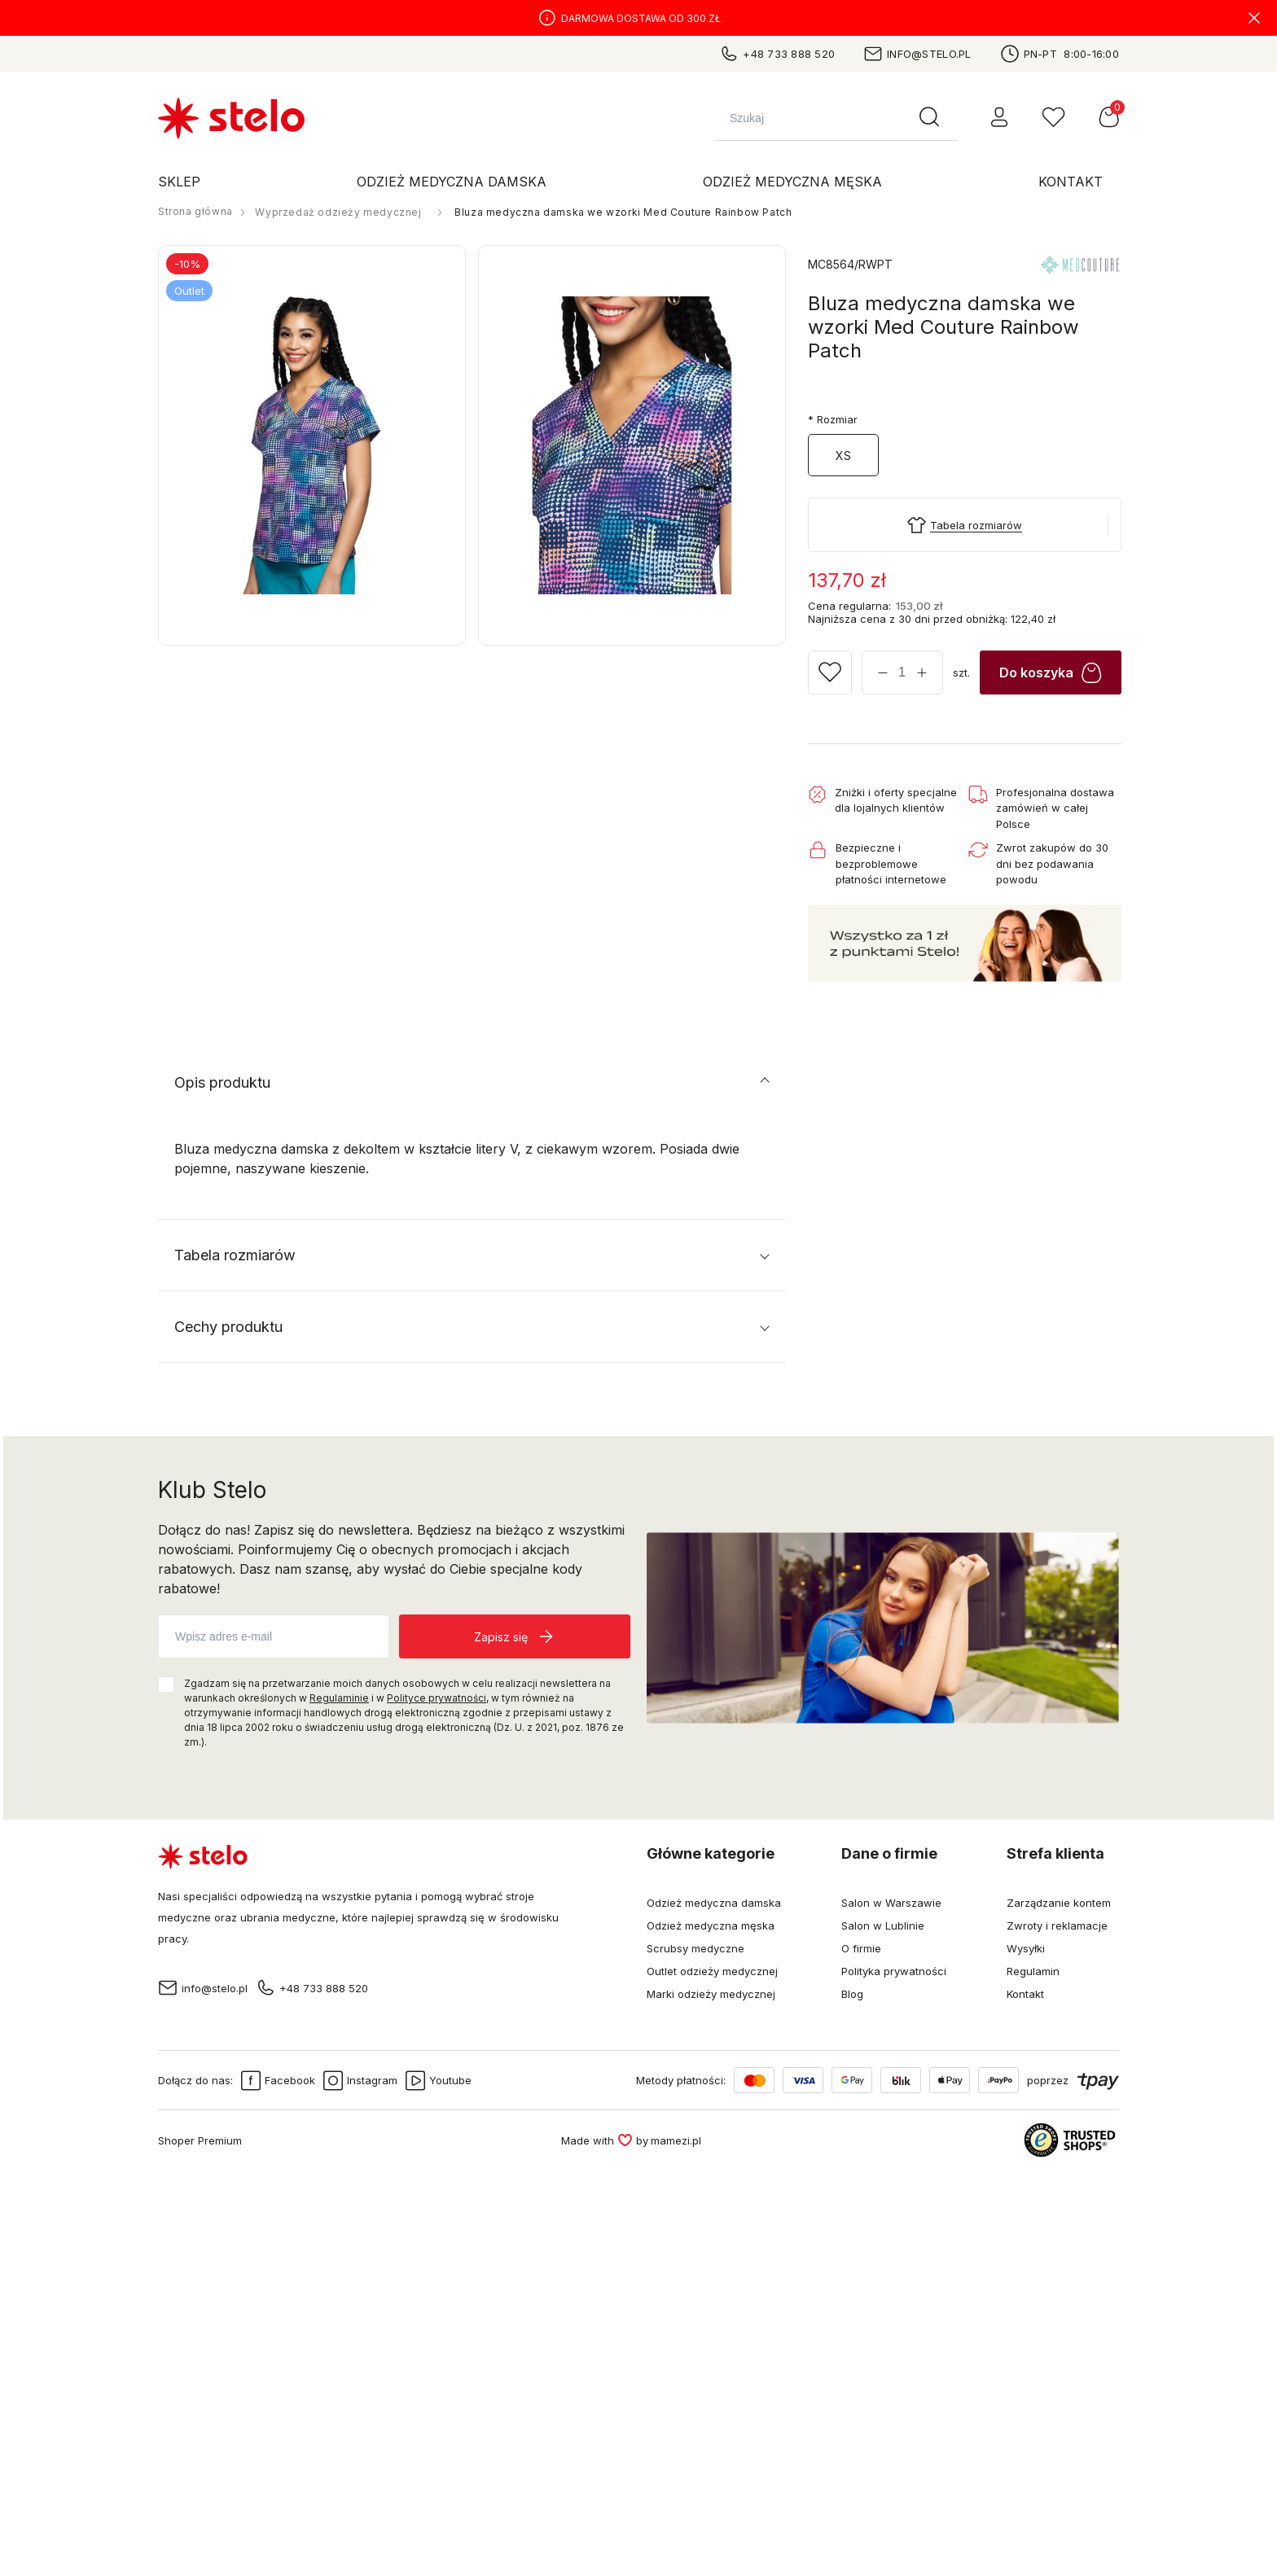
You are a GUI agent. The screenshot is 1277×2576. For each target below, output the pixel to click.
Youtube (439, 2080)
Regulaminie (339, 1698)
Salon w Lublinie (882, 1925)
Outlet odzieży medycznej (712, 1971)
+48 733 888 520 (777, 54)
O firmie (861, 1948)
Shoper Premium (200, 2140)
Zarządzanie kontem (1059, 1902)
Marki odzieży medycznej (711, 1993)
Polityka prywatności (893, 1971)
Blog (852, 1993)
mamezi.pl (676, 2140)
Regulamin (1033, 1971)
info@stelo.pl (917, 54)
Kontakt (1025, 1993)
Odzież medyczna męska (711, 1925)
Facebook (278, 2080)
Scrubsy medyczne (695, 1948)
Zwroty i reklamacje (1057, 1925)
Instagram (360, 2080)
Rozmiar (833, 419)
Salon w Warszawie (891, 1902)
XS (843, 455)
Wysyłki (1026, 1948)
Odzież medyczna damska (714, 1902)
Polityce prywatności (436, 1698)
